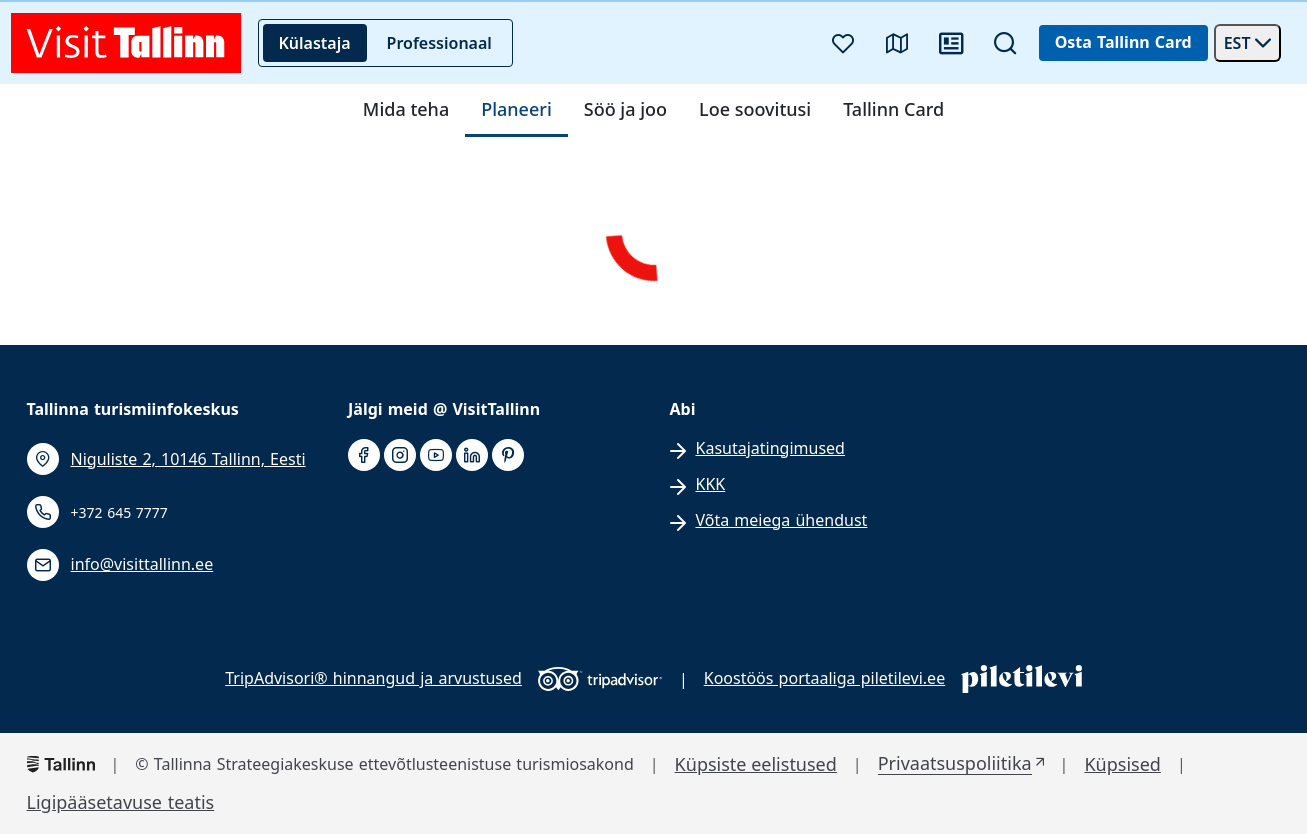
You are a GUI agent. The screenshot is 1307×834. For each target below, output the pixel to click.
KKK (711, 484)
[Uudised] (951, 43)
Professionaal (439, 43)
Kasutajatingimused (770, 448)
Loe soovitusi (755, 110)
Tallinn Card (893, 110)
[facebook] (364, 456)
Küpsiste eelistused (756, 764)
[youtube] (436, 456)
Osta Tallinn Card (1123, 42)
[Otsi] (1005, 43)
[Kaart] (897, 43)
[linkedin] (472, 456)
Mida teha (406, 110)
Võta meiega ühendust (782, 520)
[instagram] (400, 456)
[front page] (126, 43)
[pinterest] (508, 456)
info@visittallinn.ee (142, 564)
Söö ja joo (625, 110)
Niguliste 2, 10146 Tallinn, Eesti (188, 459)
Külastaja (315, 43)
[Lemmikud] (843, 43)
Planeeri (516, 110)
